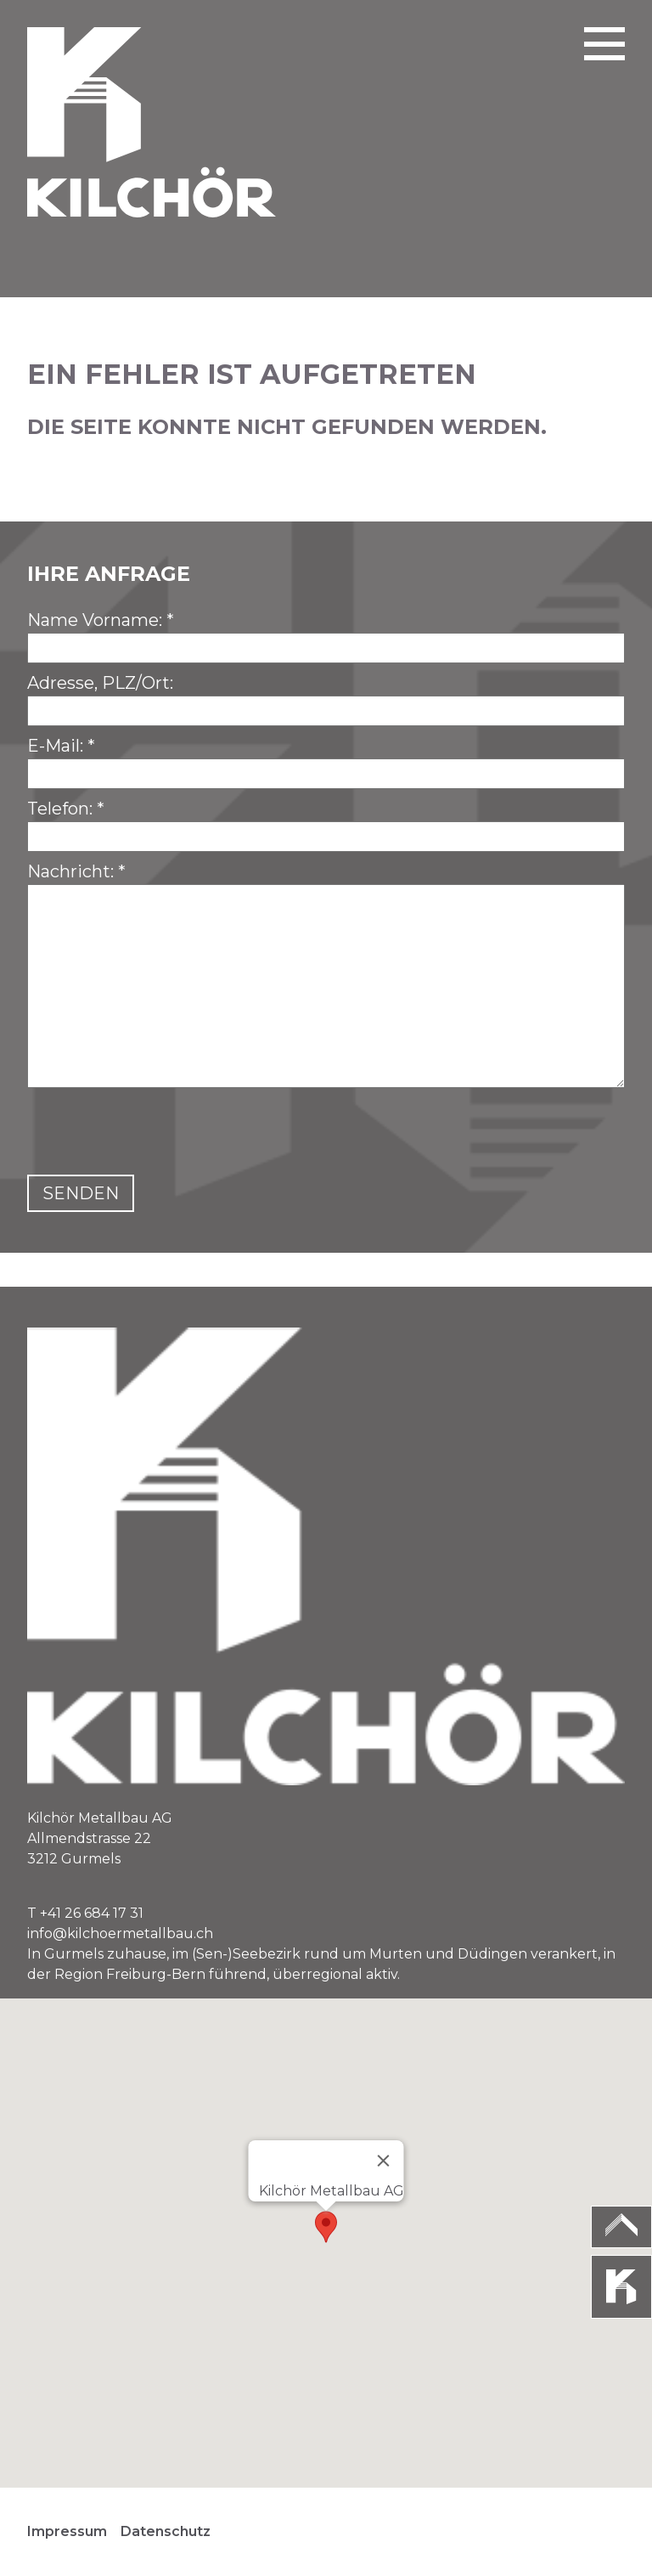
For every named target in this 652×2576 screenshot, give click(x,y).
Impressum (67, 2531)
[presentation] (156, 1135)
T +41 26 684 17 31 (85, 1913)
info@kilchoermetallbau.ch (120, 1933)
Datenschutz (166, 2531)
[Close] (383, 2160)
